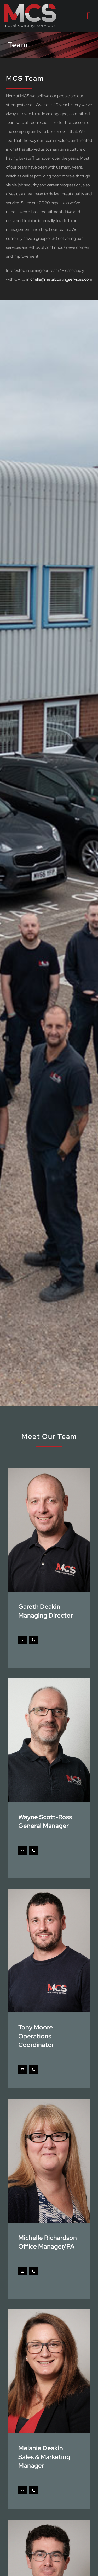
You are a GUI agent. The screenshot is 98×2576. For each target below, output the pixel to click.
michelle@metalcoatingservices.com (59, 279)
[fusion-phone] (33, 1640)
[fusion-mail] (22, 1640)
